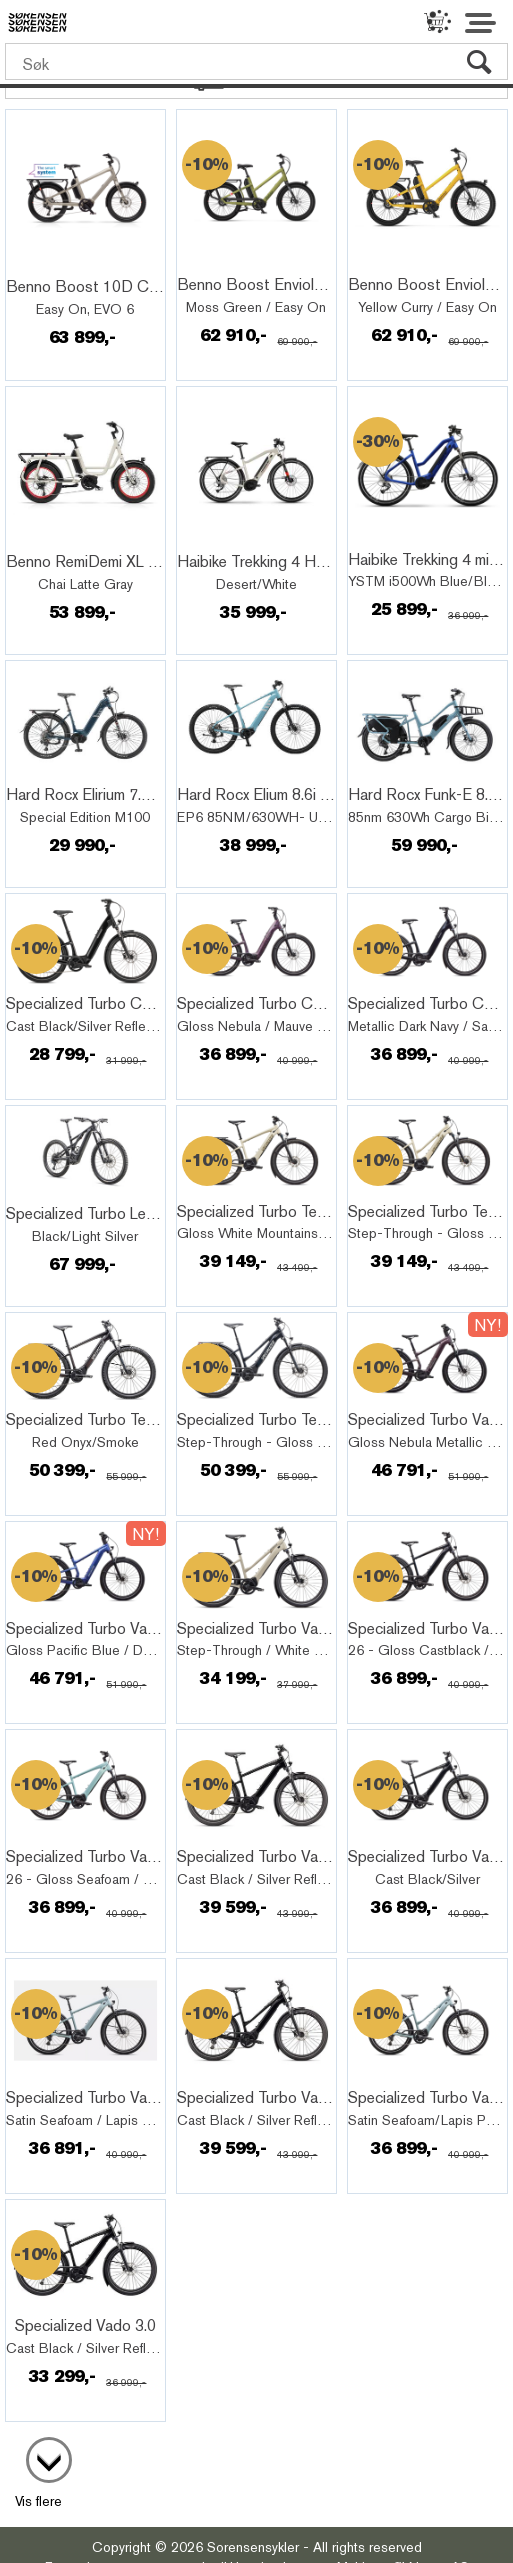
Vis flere (38, 2501)
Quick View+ (62, 265)
